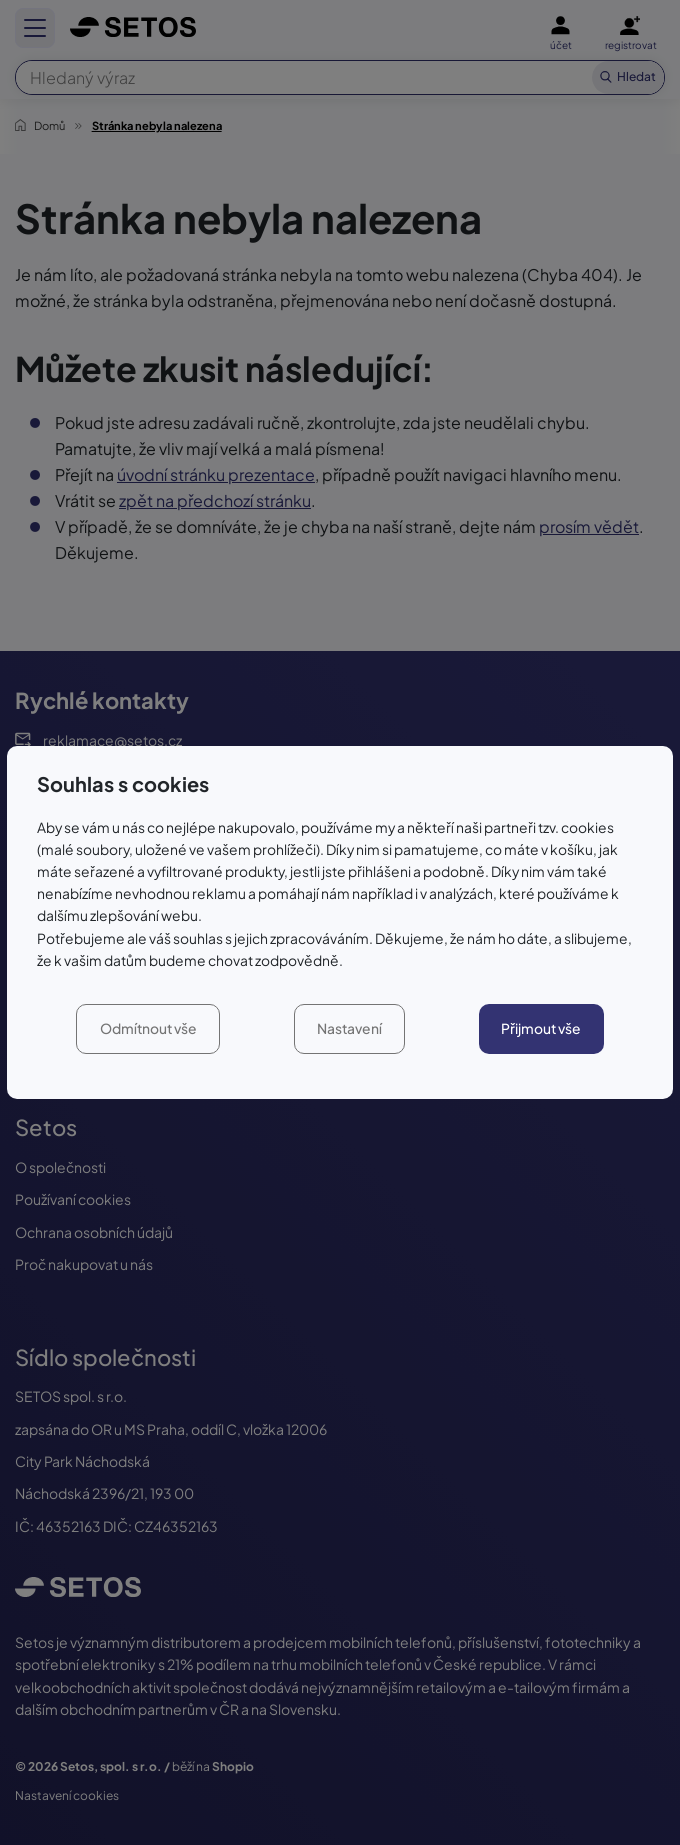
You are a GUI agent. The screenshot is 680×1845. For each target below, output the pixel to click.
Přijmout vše (541, 1028)
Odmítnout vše (148, 1028)
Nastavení (349, 1028)
